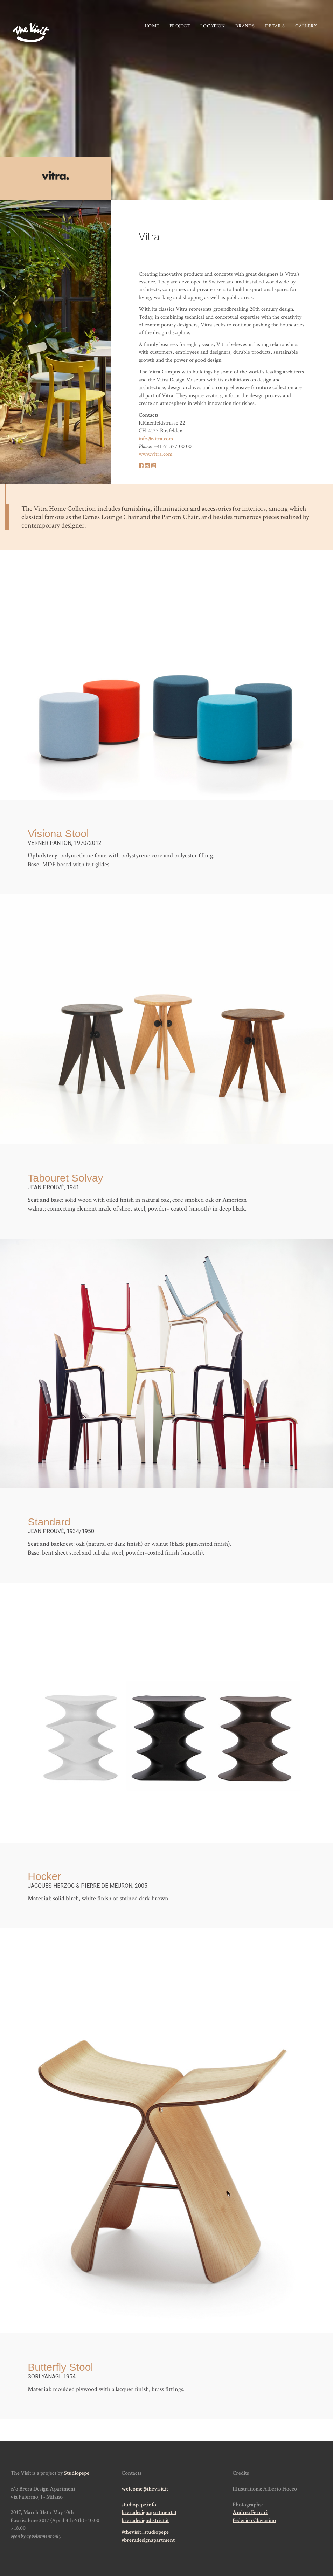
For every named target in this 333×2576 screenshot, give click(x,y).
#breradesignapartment (148, 2540)
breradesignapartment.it (149, 2512)
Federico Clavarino (254, 2520)
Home (152, 26)
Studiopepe (76, 2473)
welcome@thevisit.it (145, 2489)
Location (212, 26)
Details (275, 26)
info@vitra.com (156, 438)
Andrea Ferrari (250, 2512)
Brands (245, 26)
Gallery (306, 26)
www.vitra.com (156, 454)
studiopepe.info (139, 2504)
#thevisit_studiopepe (145, 2532)
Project (179, 26)
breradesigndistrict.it (145, 2520)
